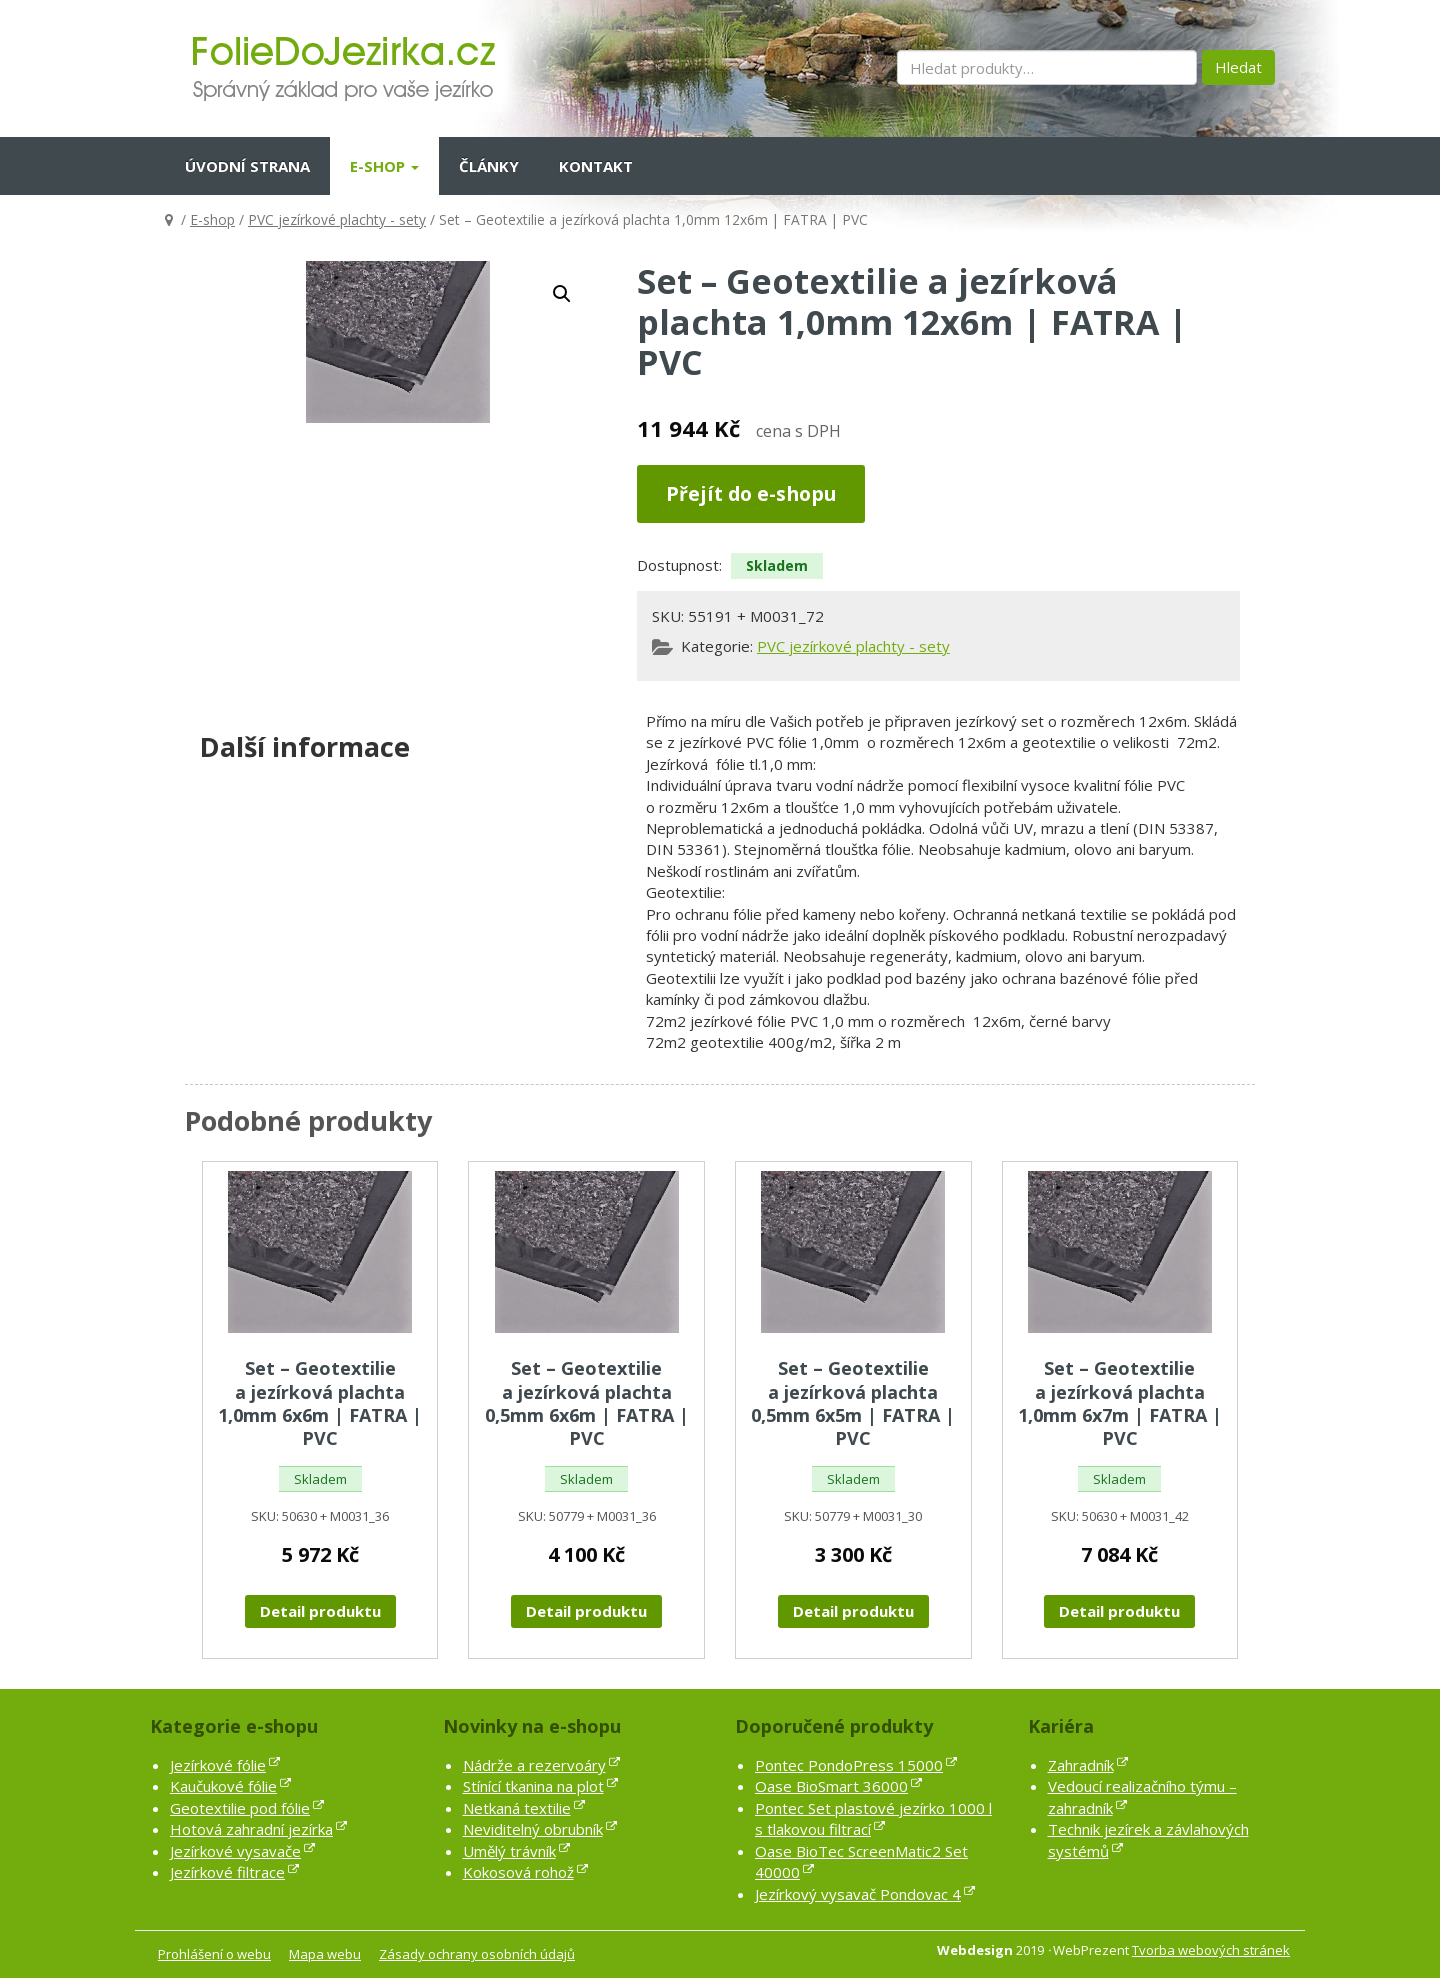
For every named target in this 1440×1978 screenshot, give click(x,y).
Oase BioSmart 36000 (831, 1786)
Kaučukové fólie (223, 1786)
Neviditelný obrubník (533, 1829)
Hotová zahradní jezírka (251, 1829)
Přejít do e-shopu (751, 493)
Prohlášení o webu (214, 1954)
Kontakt (596, 166)
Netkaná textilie (517, 1808)
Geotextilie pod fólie (240, 1808)
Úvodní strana (247, 166)
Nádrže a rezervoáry (534, 1765)
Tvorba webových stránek (1211, 1950)
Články (489, 166)
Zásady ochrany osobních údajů (477, 1954)
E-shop (384, 166)
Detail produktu (320, 1611)
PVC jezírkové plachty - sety (337, 219)
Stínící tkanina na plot (533, 1786)
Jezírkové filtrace (227, 1872)
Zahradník (1081, 1765)
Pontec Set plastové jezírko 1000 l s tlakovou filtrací (873, 1818)
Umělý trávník (509, 1851)
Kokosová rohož (518, 1872)
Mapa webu (325, 1954)
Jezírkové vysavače (235, 1851)
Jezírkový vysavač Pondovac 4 (858, 1894)
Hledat (1238, 67)
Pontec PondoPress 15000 (849, 1765)
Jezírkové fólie (218, 1765)
